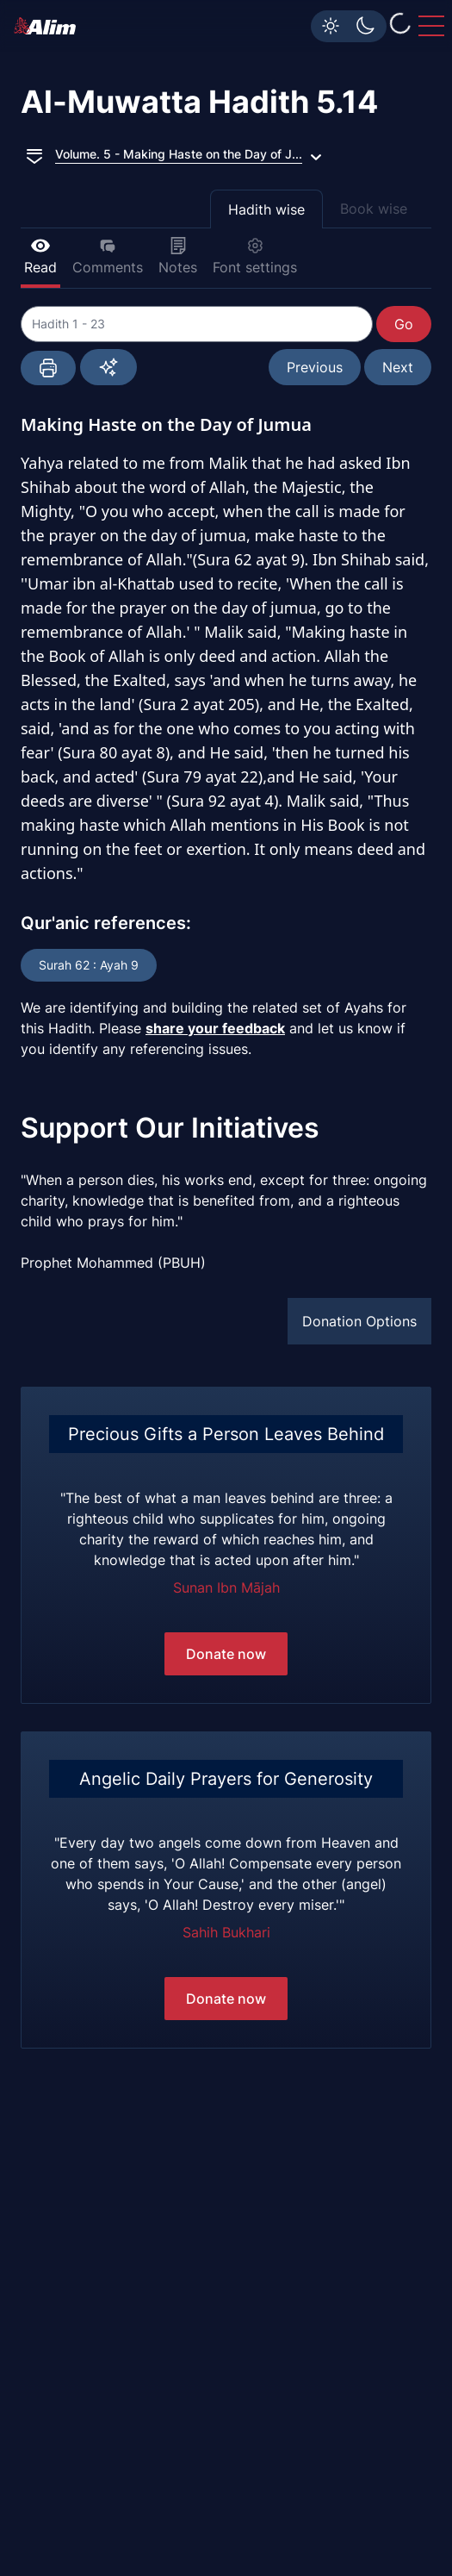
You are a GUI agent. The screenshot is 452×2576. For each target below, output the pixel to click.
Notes (177, 256)
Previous (315, 367)
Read (40, 256)
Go (403, 324)
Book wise (373, 208)
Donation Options (359, 1321)
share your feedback (215, 1028)
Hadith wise (266, 209)
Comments (107, 256)
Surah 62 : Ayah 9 (89, 964)
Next (397, 367)
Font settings (255, 256)
